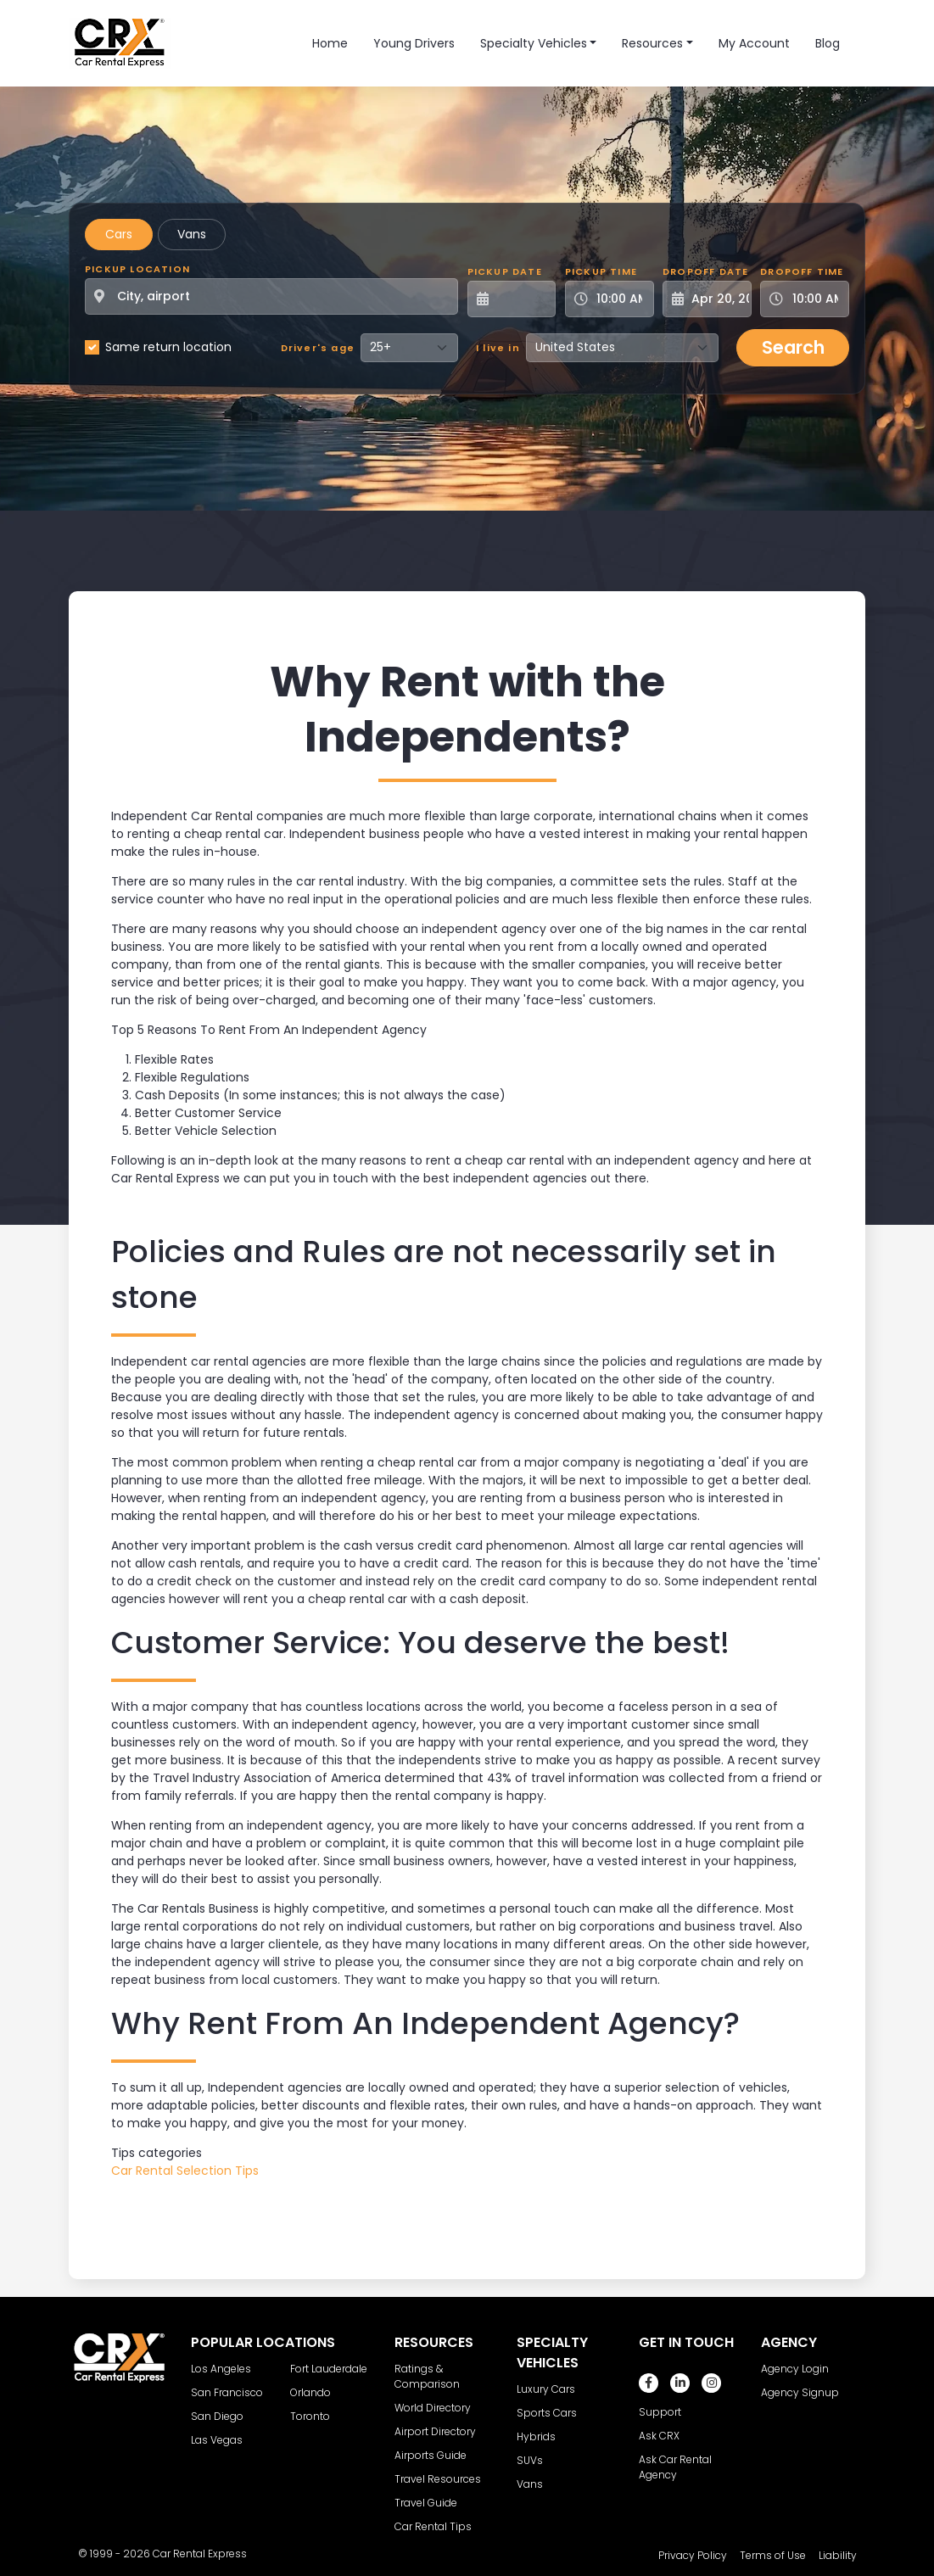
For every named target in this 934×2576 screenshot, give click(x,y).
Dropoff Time (801, 271)
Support (660, 2412)
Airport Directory (435, 2431)
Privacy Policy (692, 2555)
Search (793, 347)
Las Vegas (217, 2440)
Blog (827, 43)
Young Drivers (414, 43)
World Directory (432, 2407)
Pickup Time (601, 271)
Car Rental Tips (433, 2526)
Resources (652, 43)
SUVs (530, 2460)
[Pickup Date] (521, 299)
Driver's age (318, 348)
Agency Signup (800, 2392)
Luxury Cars (546, 2389)
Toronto (310, 2416)
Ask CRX (659, 2435)
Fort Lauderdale (328, 2368)
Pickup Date (504, 271)
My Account (754, 43)
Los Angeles (221, 2368)
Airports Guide (430, 2455)
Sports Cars (547, 2413)
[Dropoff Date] (716, 299)
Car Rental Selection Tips (185, 2170)
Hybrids (536, 2436)
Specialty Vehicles (533, 43)
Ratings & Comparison (427, 2376)
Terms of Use (773, 2555)
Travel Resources (437, 2479)
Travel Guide (425, 2502)
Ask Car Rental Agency (675, 2467)
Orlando (310, 2392)
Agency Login (795, 2368)
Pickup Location (137, 269)
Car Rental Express (200, 2553)
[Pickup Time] (620, 299)
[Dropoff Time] (815, 299)
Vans (191, 234)
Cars (118, 234)
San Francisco (227, 2392)
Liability (838, 2555)
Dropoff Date (705, 271)
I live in (498, 348)
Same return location (168, 346)
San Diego (217, 2416)
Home (330, 43)
